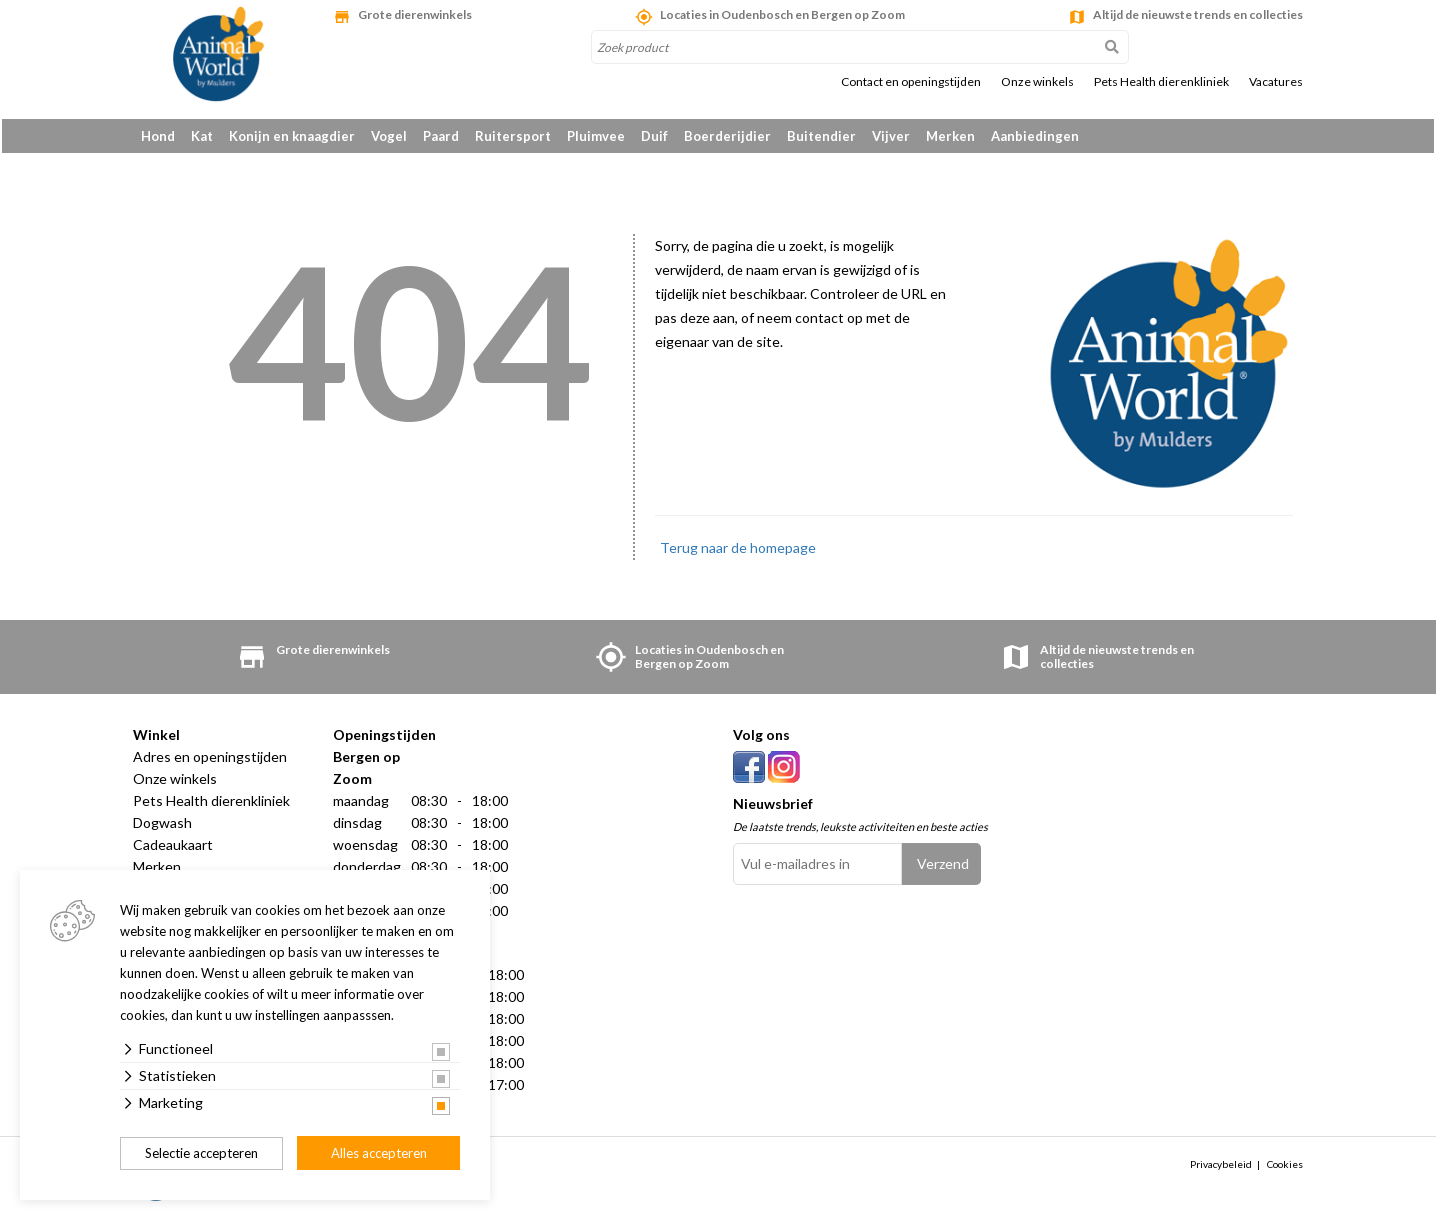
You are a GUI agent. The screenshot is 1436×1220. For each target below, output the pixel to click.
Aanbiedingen (1035, 136)
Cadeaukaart (173, 847)
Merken (950, 136)
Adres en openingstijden (210, 759)
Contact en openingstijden (911, 82)
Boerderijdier (727, 136)
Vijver (891, 136)
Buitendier (821, 136)
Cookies (1285, 1168)
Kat (202, 136)
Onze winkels (1037, 82)
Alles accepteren (379, 1153)
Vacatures (1276, 82)
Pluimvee (596, 136)
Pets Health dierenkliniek (1161, 82)
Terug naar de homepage (738, 550)
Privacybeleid (1221, 1168)
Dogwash (162, 825)
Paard (441, 136)
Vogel (389, 136)
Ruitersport (513, 136)
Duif (654, 136)
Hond (158, 136)
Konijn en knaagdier (292, 136)
